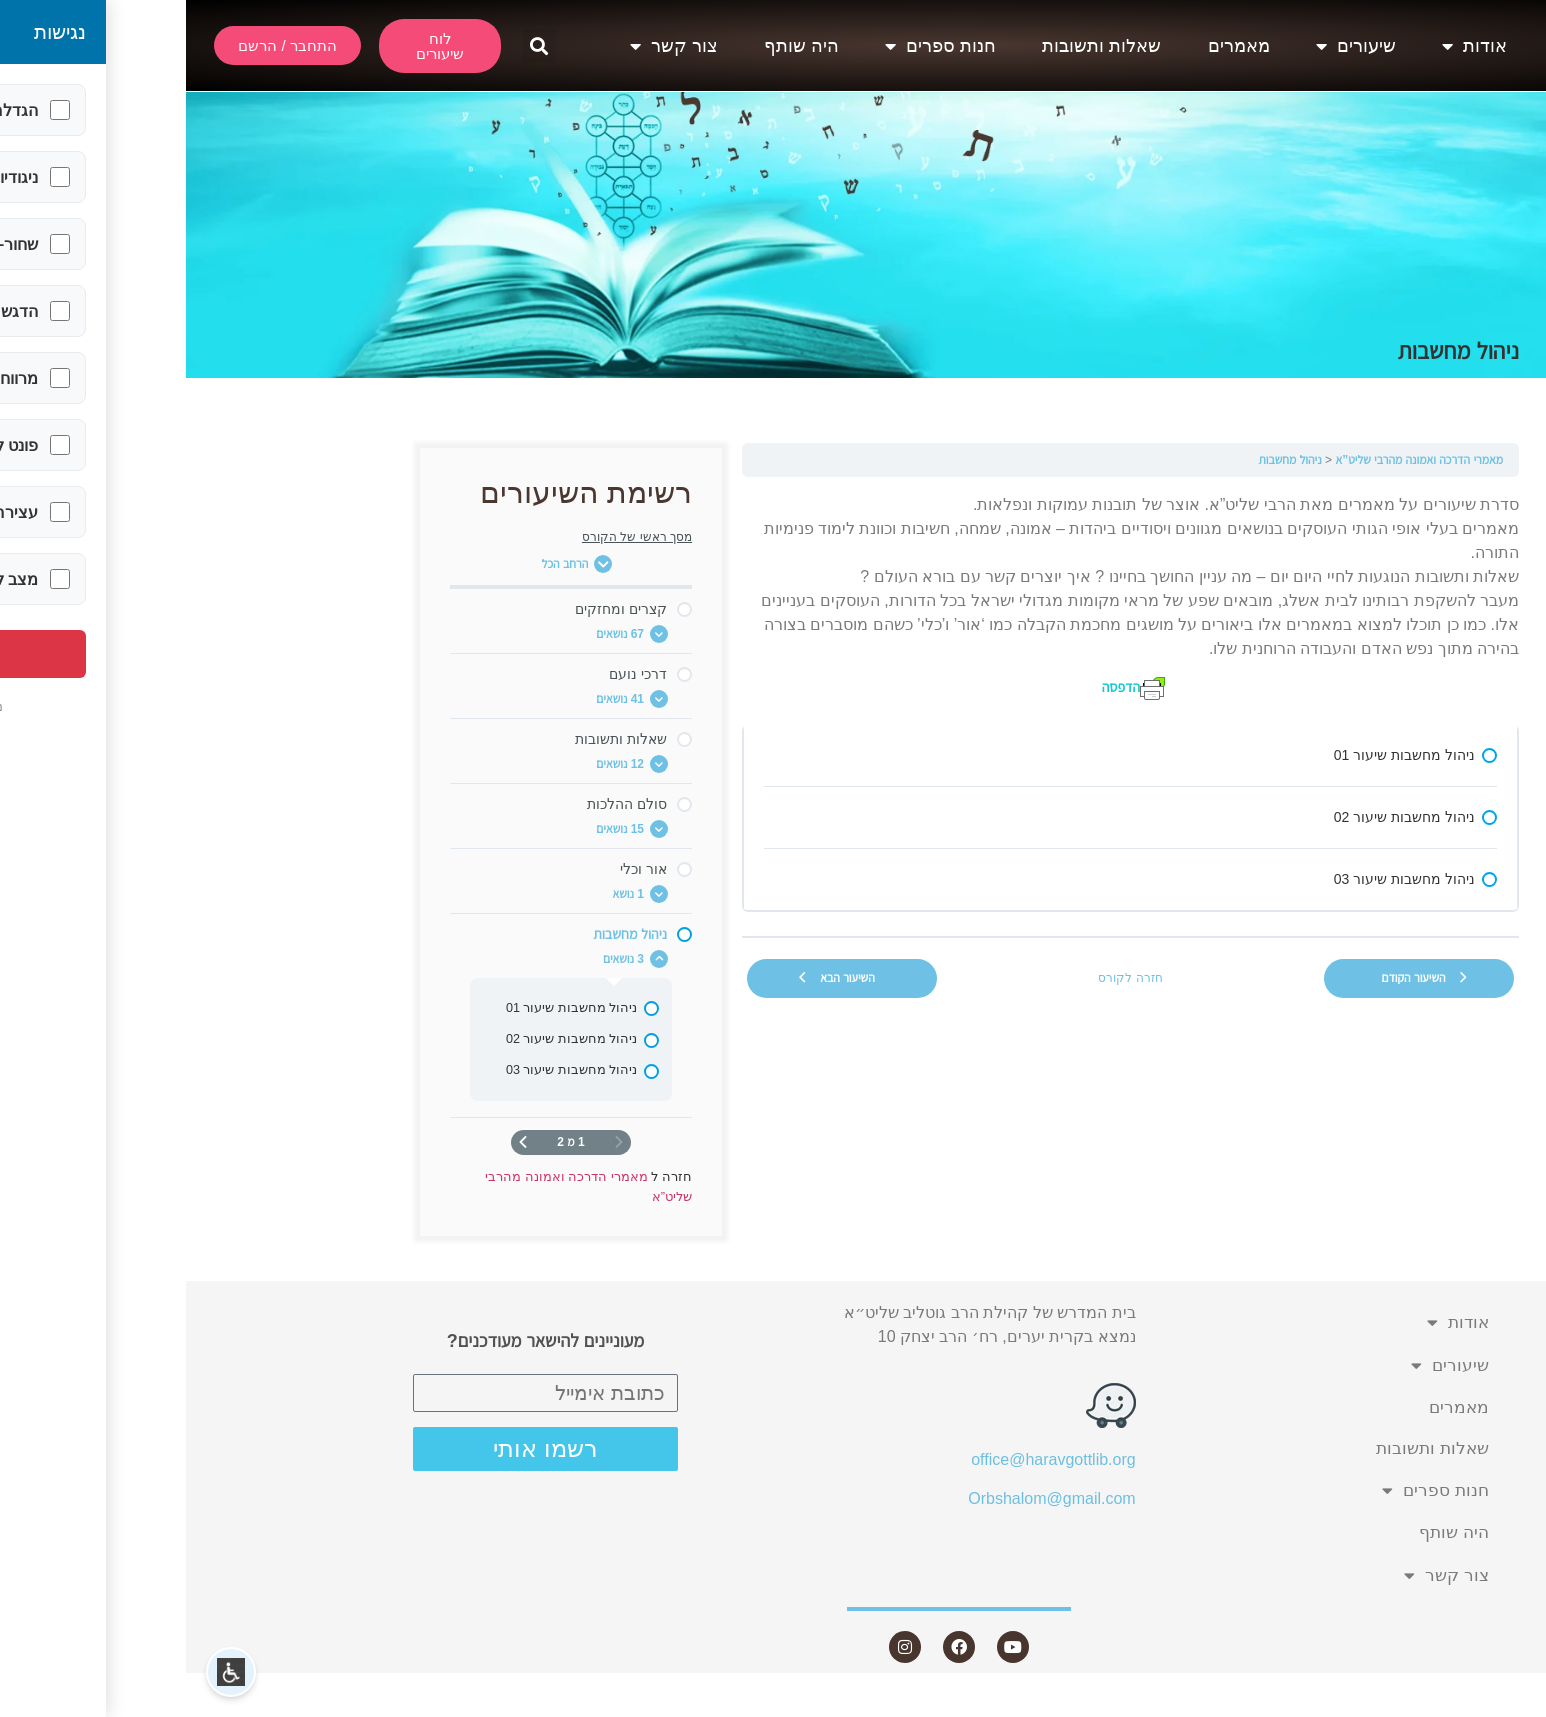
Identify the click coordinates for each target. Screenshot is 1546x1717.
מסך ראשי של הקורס (451, 537)
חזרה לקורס (944, 978)
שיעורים (1170, 46)
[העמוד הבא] (337, 1142)
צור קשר (488, 46)
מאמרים (1053, 46)
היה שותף (615, 46)
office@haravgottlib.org (867, 1459)
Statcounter (1505, 1704)
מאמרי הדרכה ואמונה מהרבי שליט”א (1233, 460)
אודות (1288, 46)
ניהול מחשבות (1103, 460)
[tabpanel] (944, 596)
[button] (353, 45)
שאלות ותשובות (915, 46)
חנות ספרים (754, 46)
